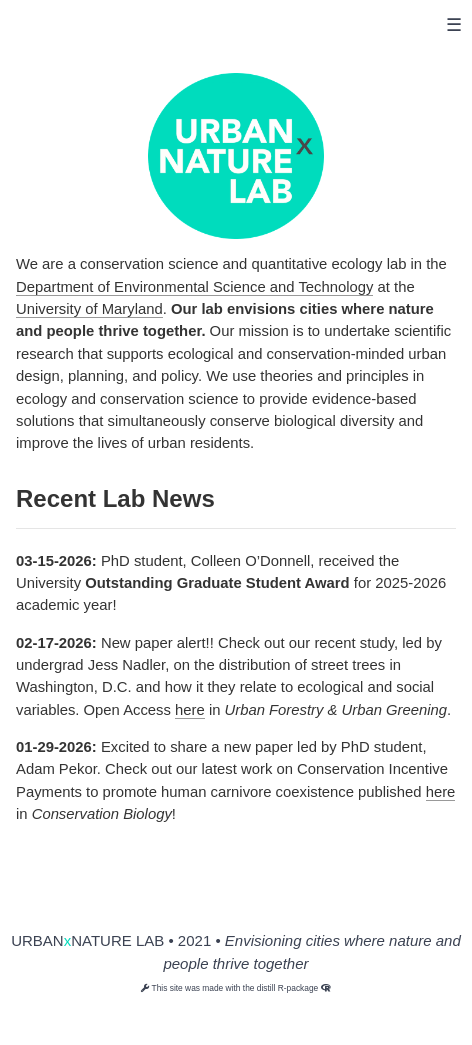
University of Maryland (89, 309)
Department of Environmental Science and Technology (194, 287)
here (190, 710)
